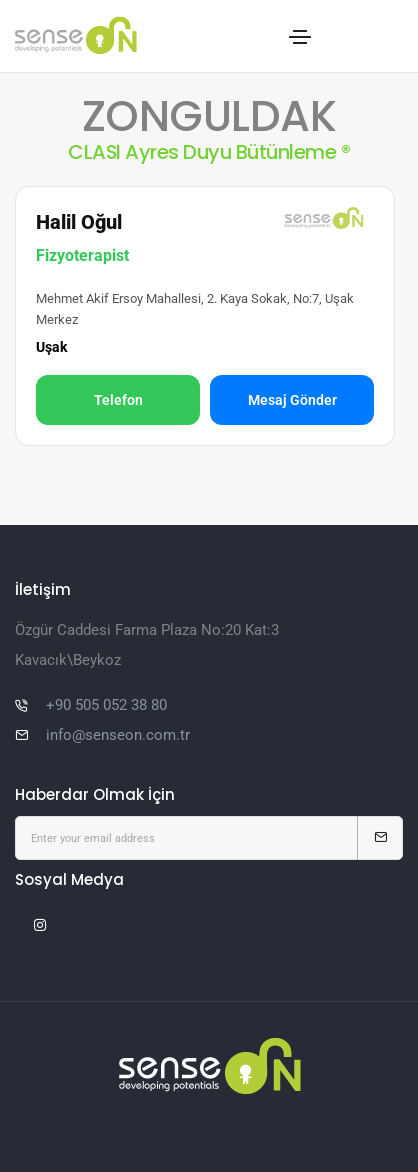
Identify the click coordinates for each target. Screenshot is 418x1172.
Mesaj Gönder (292, 400)
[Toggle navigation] (300, 37)
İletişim (43, 589)
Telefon (118, 400)
